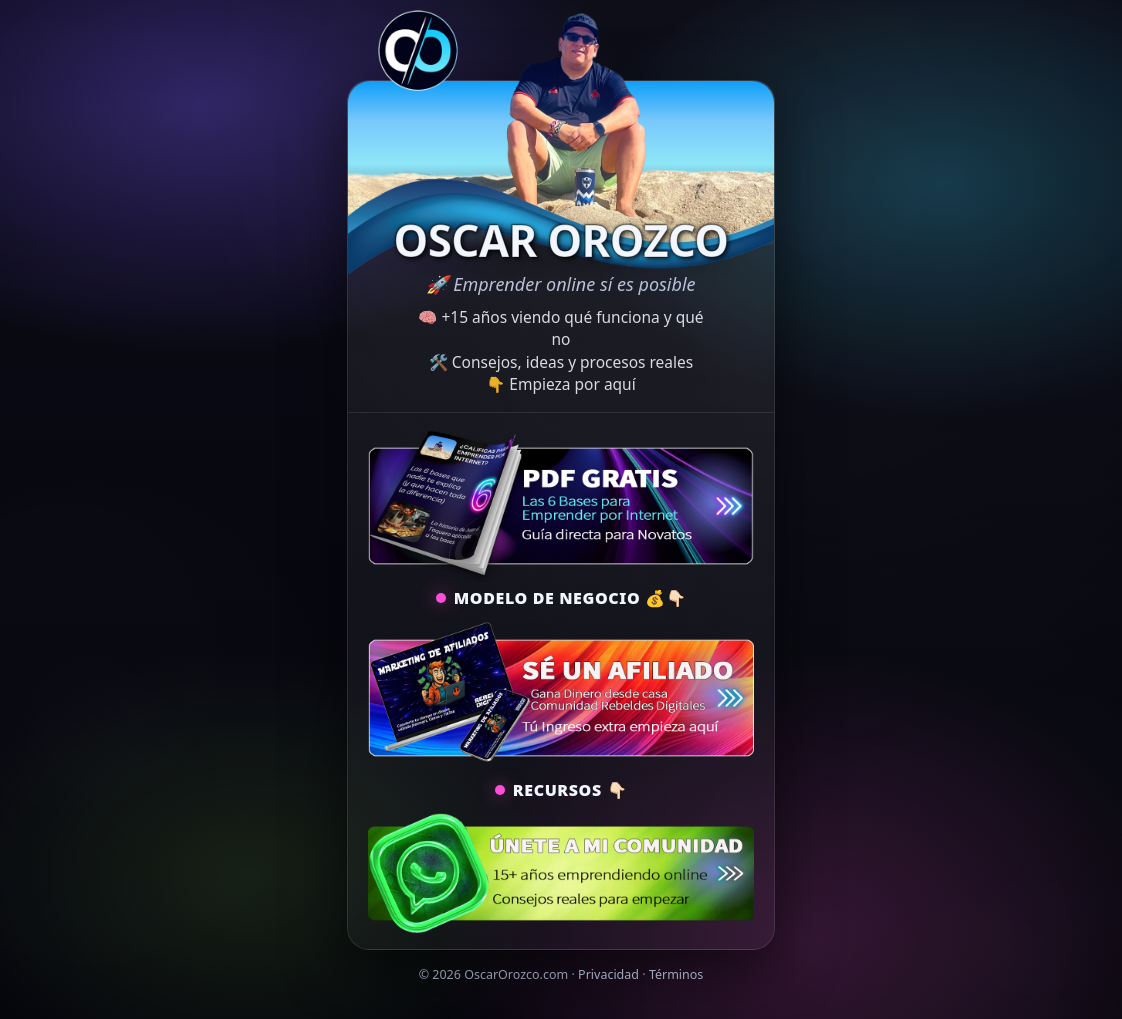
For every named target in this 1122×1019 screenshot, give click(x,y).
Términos (676, 974)
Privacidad (608, 974)
